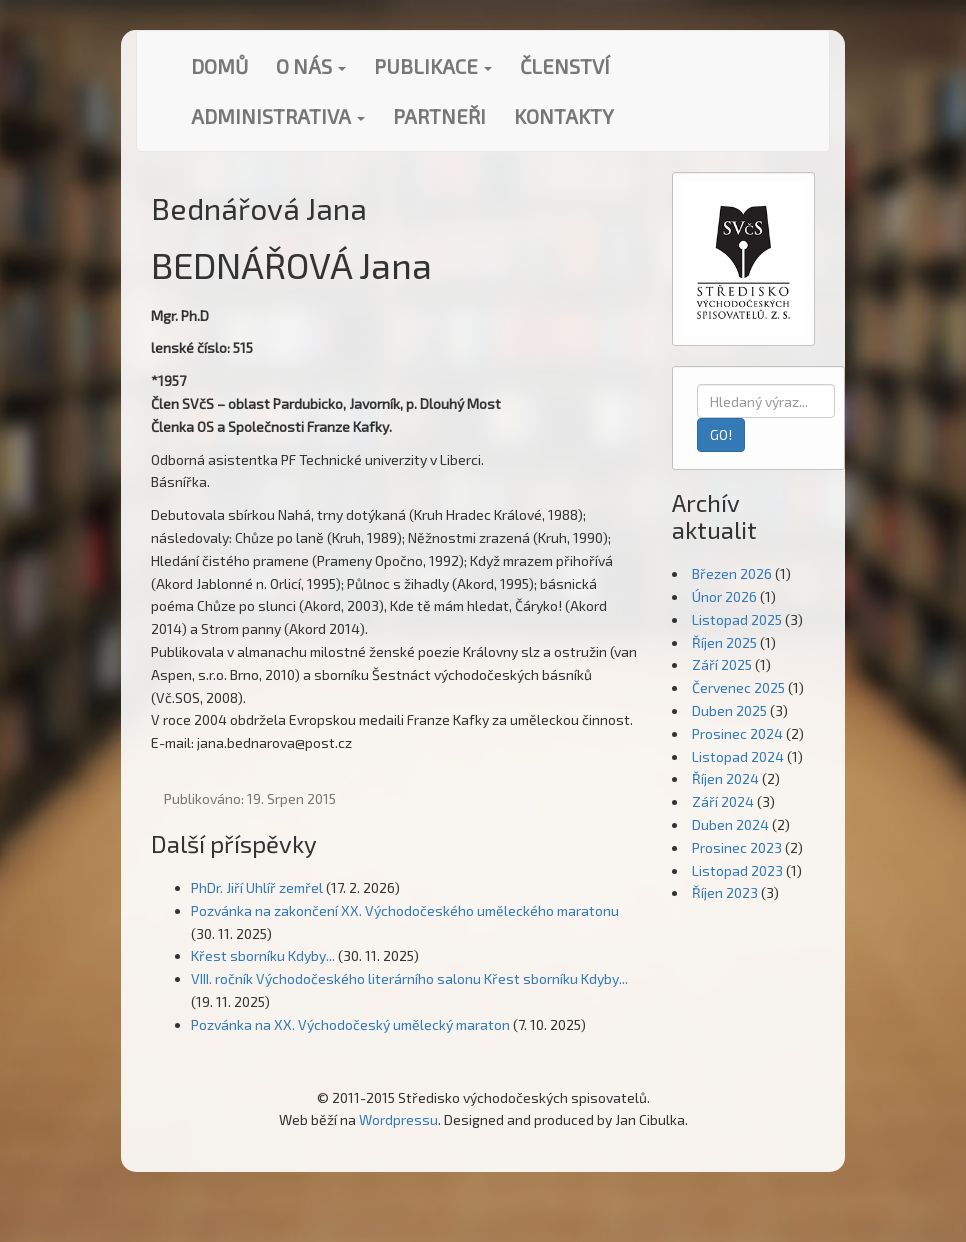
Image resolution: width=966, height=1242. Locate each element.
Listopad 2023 (737, 870)
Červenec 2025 (738, 687)
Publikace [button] (433, 66)
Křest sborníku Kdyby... (263, 955)
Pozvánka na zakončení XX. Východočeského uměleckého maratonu (405, 910)
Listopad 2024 (738, 756)
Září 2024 (723, 801)
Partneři (439, 116)
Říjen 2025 (724, 642)
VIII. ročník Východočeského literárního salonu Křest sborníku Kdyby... (409, 978)
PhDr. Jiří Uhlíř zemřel (257, 887)
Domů (219, 66)
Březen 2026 (732, 573)
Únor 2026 (724, 596)
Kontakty (564, 116)
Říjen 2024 (725, 778)
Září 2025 (722, 664)
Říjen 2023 (725, 892)
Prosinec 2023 (737, 847)
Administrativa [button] (278, 116)
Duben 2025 (729, 710)
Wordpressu (398, 1119)
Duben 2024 (730, 824)
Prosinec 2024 (737, 733)
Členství (565, 66)
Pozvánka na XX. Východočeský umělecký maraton (350, 1024)
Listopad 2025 (737, 619)
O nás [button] (311, 66)
